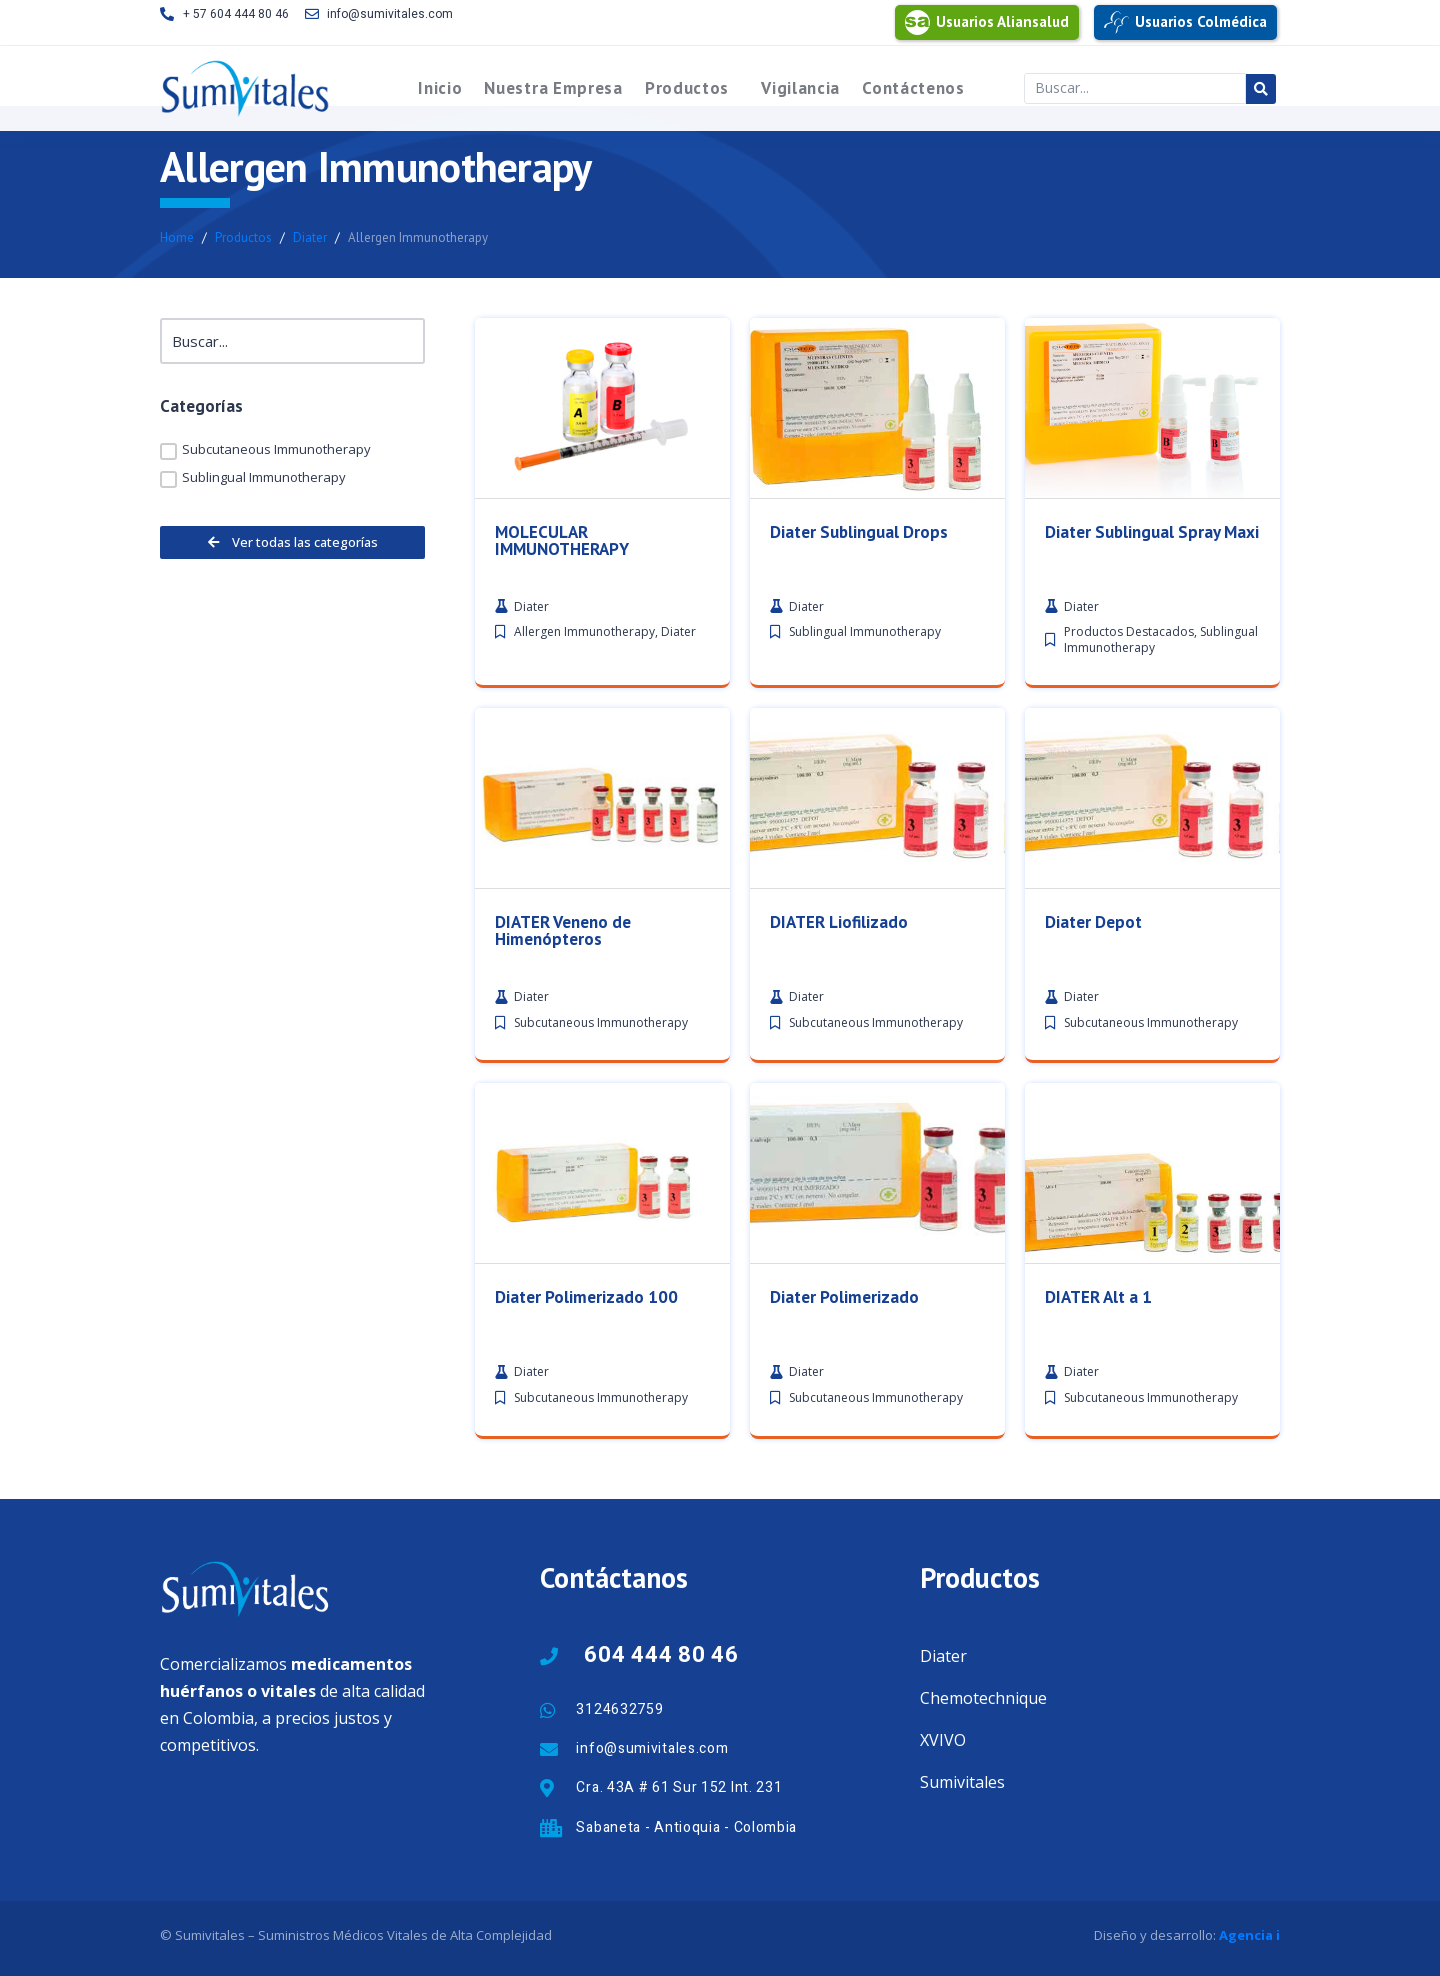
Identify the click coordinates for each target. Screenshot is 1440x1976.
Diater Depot (1093, 945)
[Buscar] (292, 341)
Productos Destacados (1129, 655)
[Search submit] (1261, 89)
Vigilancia (800, 88)
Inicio (440, 88)
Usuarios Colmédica (1201, 21)
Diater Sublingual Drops (859, 555)
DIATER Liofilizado (839, 945)
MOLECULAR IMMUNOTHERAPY (562, 563)
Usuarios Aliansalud (1002, 21)
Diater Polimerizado (844, 1649)
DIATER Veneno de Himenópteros (563, 953)
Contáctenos (913, 88)
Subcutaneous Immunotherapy (601, 1045)
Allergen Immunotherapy (584, 655)
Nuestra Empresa (553, 88)
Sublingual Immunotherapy (865, 655)
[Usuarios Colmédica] (1116, 22)
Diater (678, 655)
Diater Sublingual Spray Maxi (1152, 555)
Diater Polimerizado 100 (586, 1649)
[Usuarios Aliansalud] (917, 22)
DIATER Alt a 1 (1098, 1649)
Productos (687, 88)
